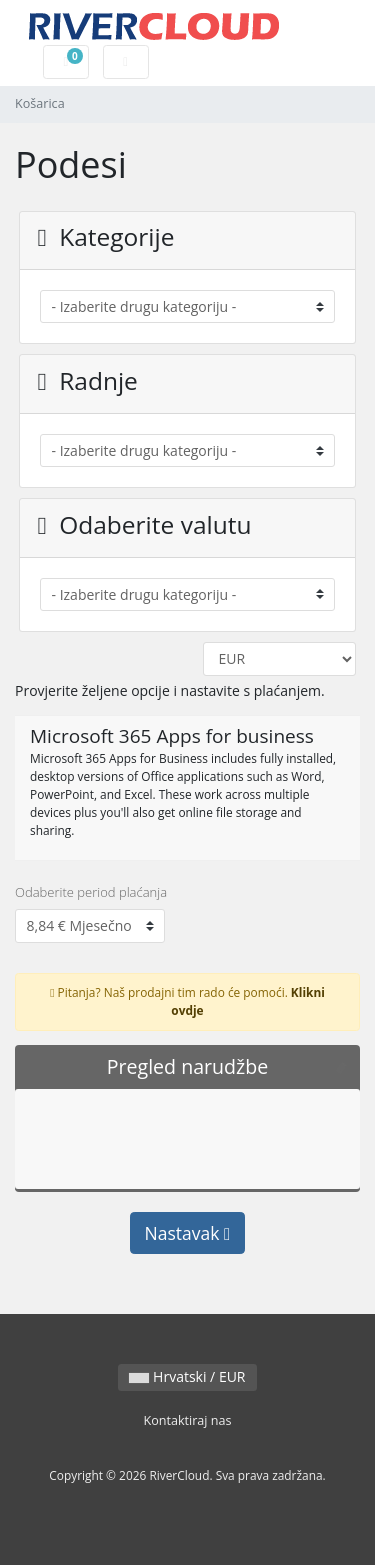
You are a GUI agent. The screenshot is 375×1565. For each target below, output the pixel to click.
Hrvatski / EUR (187, 1376)
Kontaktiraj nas (187, 1420)
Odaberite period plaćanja (91, 892)
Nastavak (188, 1233)
